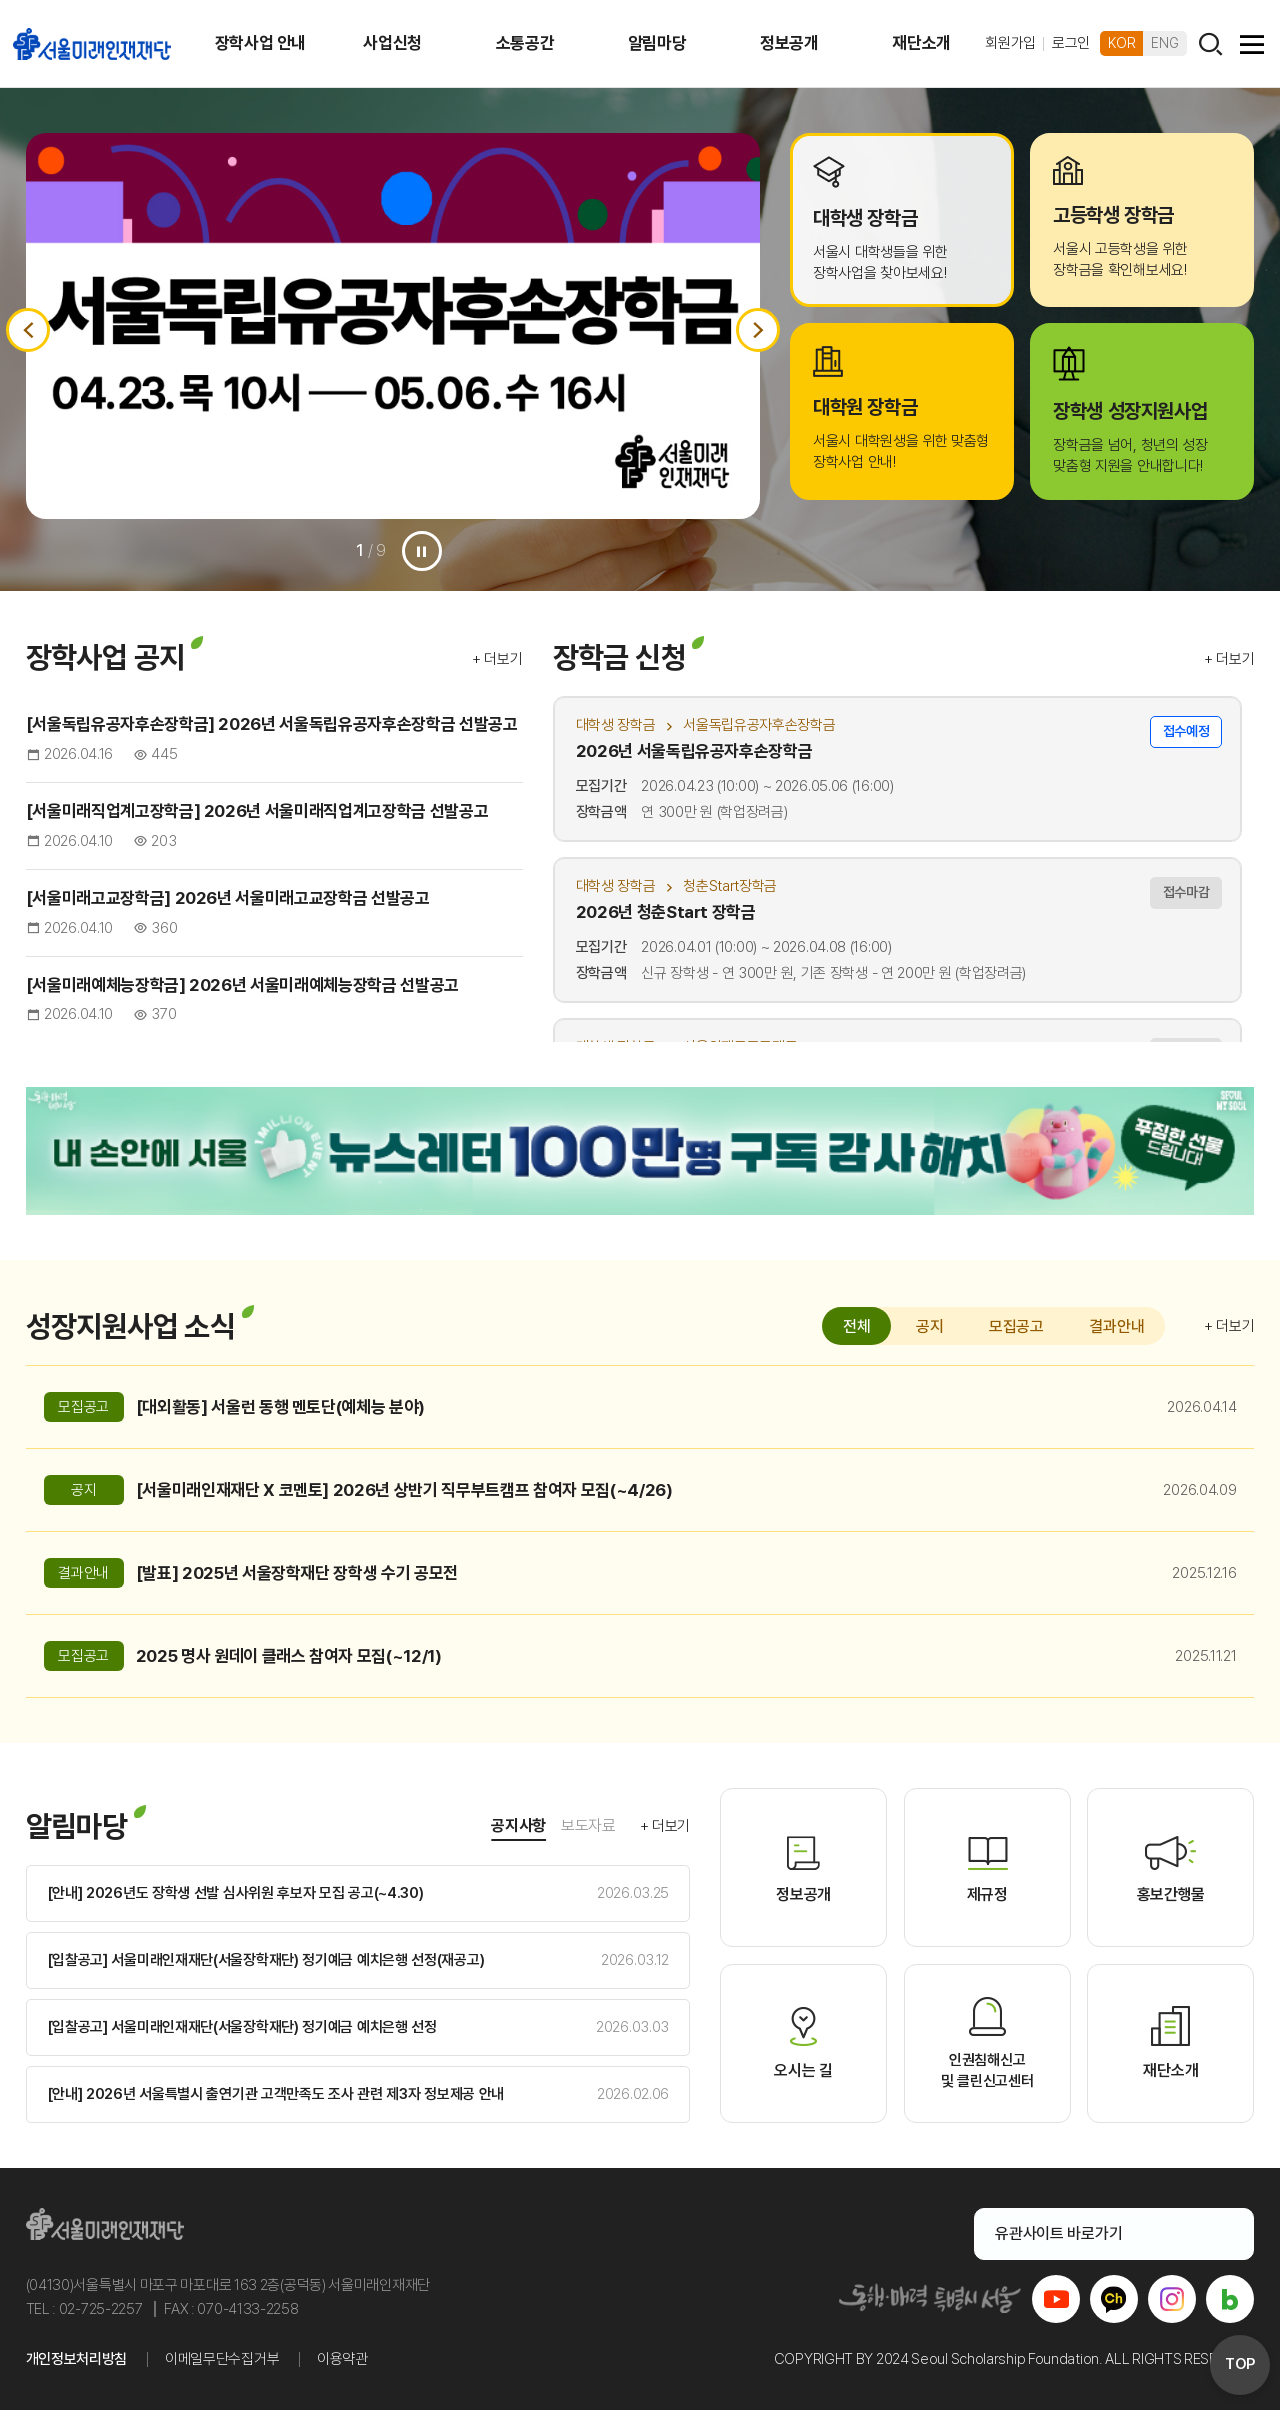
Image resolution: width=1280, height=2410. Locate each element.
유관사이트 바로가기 (1102, 2233)
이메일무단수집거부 (222, 2359)
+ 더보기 (497, 659)
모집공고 (1016, 1326)
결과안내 (1116, 1326)
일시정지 (422, 551)
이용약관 (342, 2359)
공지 (929, 1326)
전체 (856, 1326)
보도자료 (588, 1825)
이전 (28, 330)
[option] (393, 326)
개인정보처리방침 (77, 2359)
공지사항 (518, 1825)
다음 (758, 330)
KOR (1121, 43)
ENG (1164, 43)
